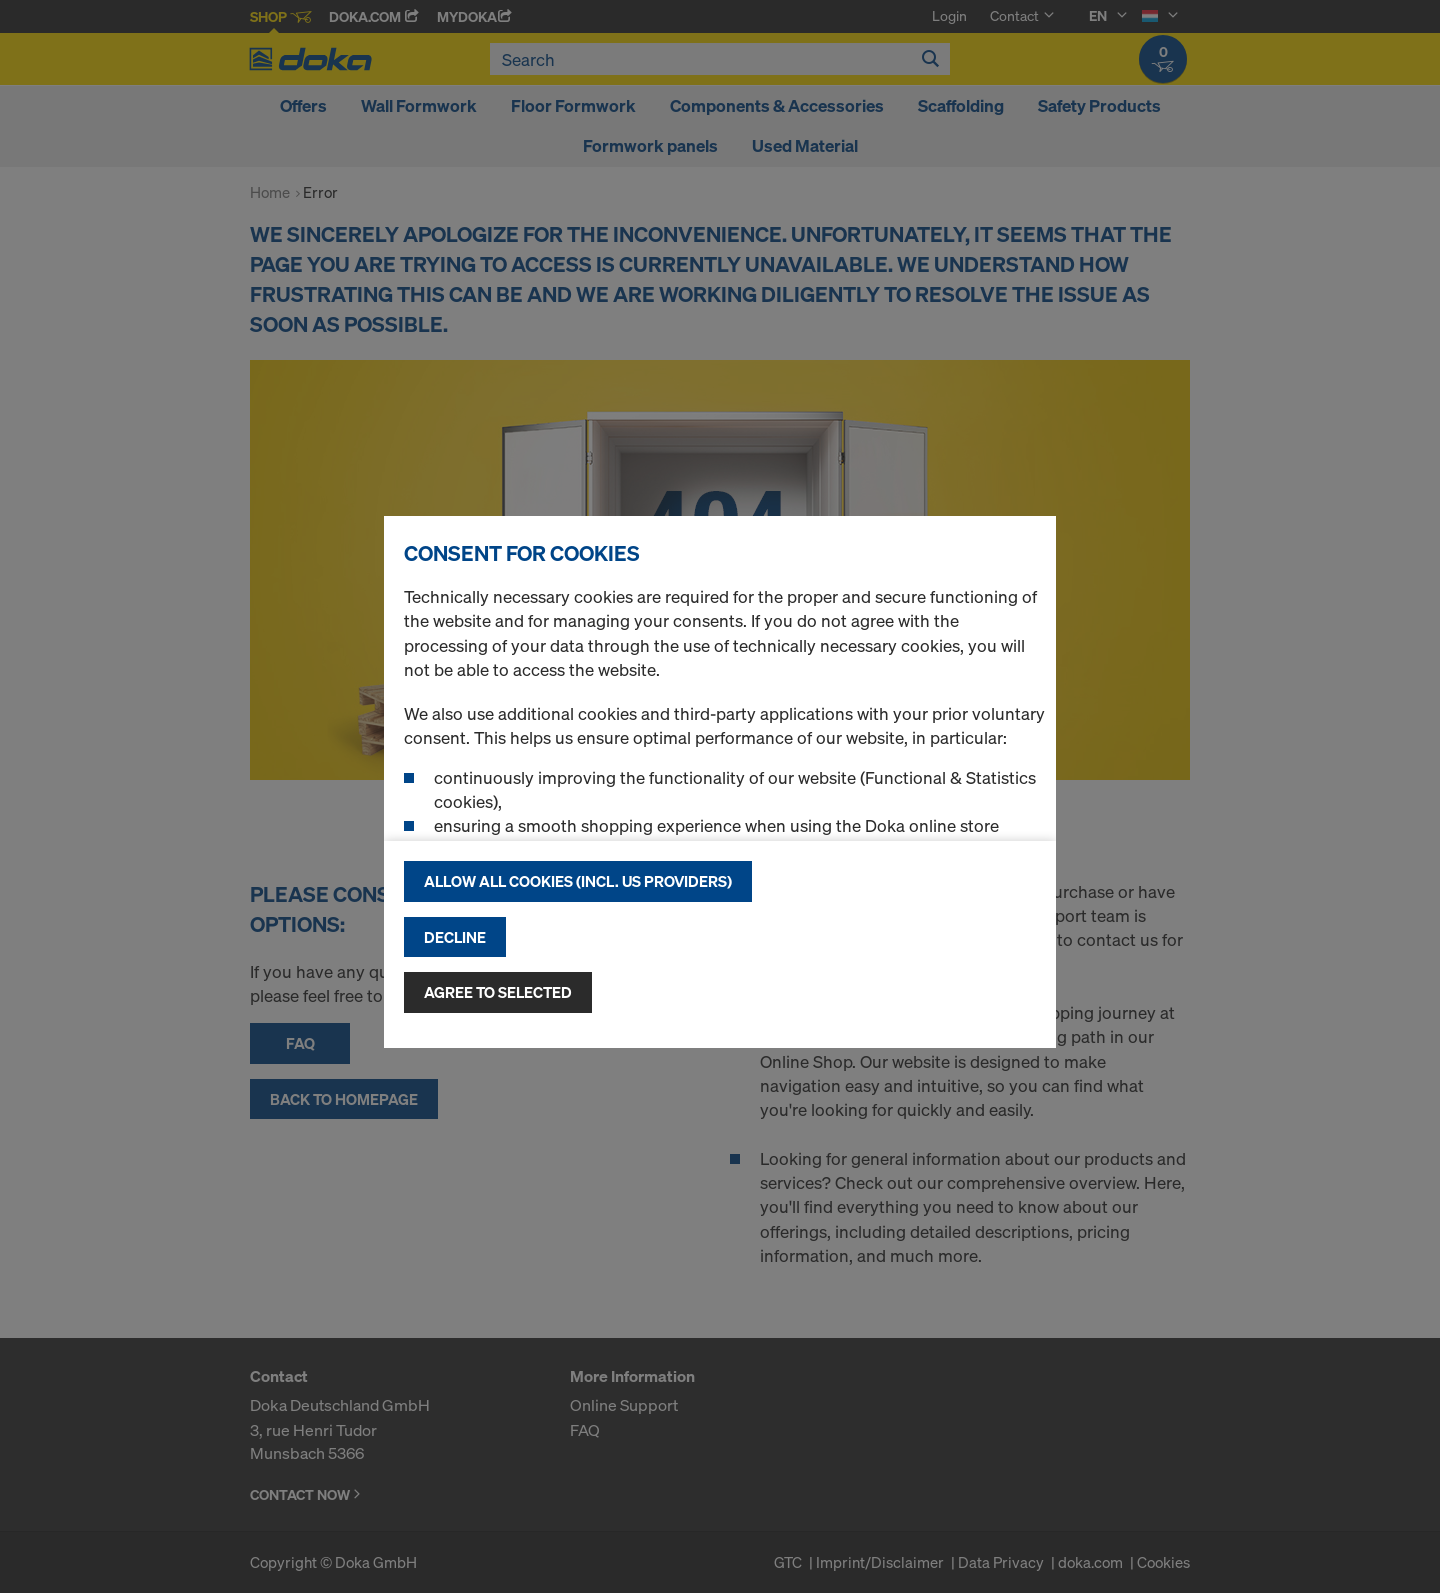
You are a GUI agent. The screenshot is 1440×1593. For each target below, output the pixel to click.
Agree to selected (498, 992)
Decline (455, 937)
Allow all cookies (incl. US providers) (578, 881)
